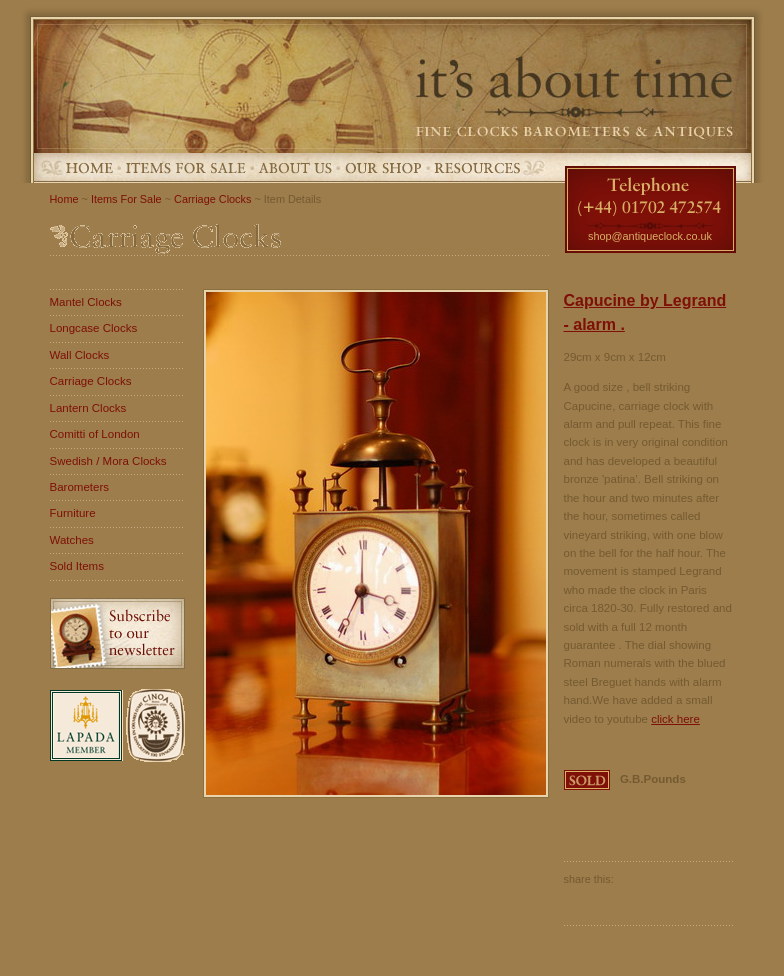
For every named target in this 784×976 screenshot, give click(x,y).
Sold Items (77, 566)
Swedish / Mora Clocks (108, 461)
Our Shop (383, 167)
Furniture (73, 513)
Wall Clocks (80, 355)
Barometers (80, 487)
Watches (72, 540)
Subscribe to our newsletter (117, 633)
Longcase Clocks (94, 328)
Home (89, 167)
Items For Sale (186, 167)
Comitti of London (95, 434)
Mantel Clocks (86, 302)
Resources (477, 167)
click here (675, 719)
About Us (295, 167)
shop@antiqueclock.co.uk (650, 236)
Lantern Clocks (88, 408)
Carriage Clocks (212, 199)
